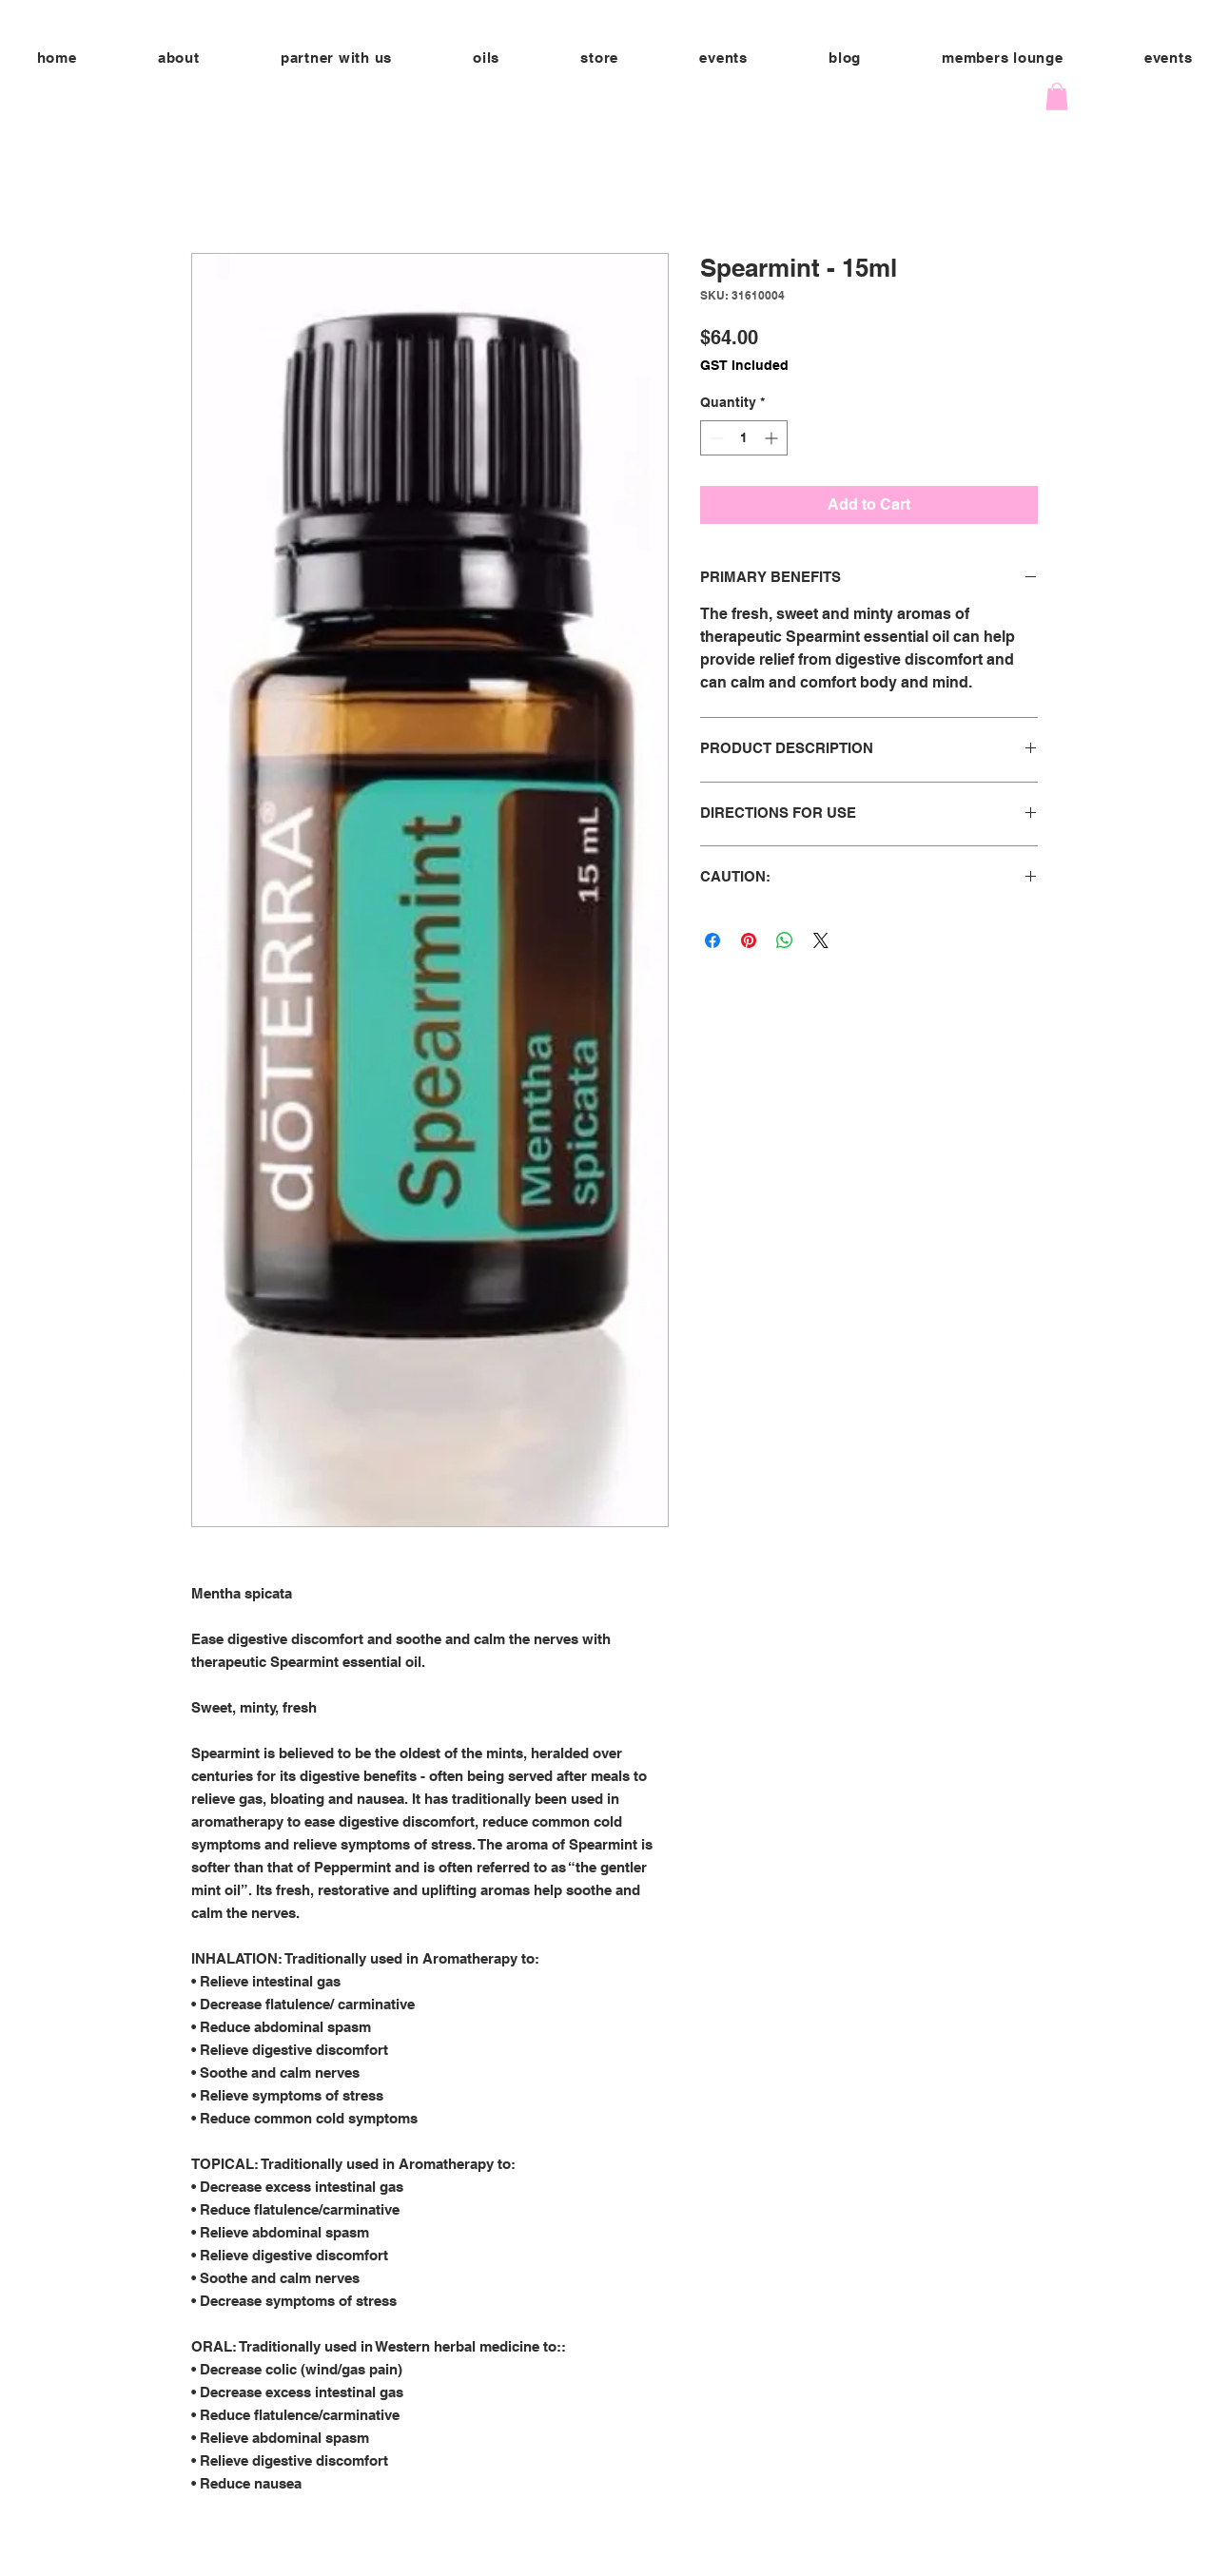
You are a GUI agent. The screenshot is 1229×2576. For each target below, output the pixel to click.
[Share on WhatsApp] (784, 940)
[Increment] (773, 438)
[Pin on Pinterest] (748, 940)
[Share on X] (821, 940)
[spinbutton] (744, 438)
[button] (336, 57)
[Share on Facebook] (712, 940)
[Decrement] (715, 438)
